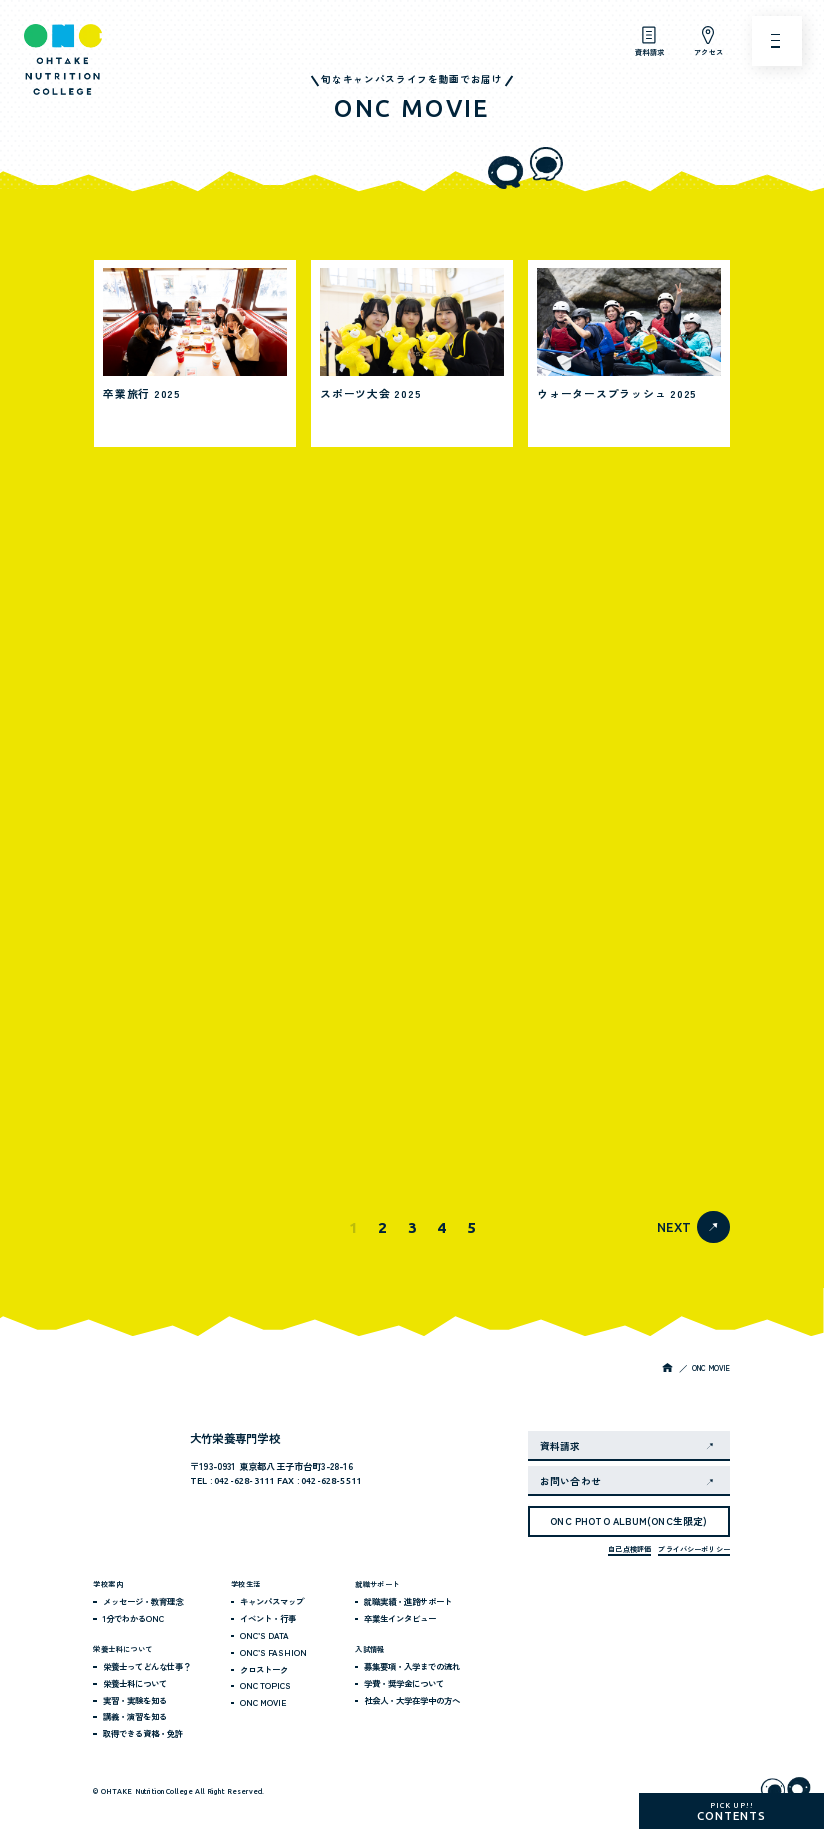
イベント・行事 (268, 1618)
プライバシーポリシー (693, 1549)
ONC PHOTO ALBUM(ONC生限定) (628, 1521)
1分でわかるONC (133, 1618)
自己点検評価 (629, 1549)
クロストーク (264, 1669)
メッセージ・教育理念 (143, 1601)
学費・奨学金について (404, 1683)
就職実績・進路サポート (408, 1601)
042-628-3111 (244, 1481)
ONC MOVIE (263, 1702)
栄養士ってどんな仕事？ (147, 1666)
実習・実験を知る (135, 1700)
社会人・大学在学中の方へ (412, 1700)
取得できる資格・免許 (143, 1733)
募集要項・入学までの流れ (412, 1666)
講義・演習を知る (135, 1716)
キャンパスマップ (272, 1601)
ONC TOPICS (265, 1685)
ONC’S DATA (264, 1635)
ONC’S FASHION (273, 1652)
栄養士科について (135, 1683)
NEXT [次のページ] (674, 1227)
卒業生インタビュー (400, 1618)
